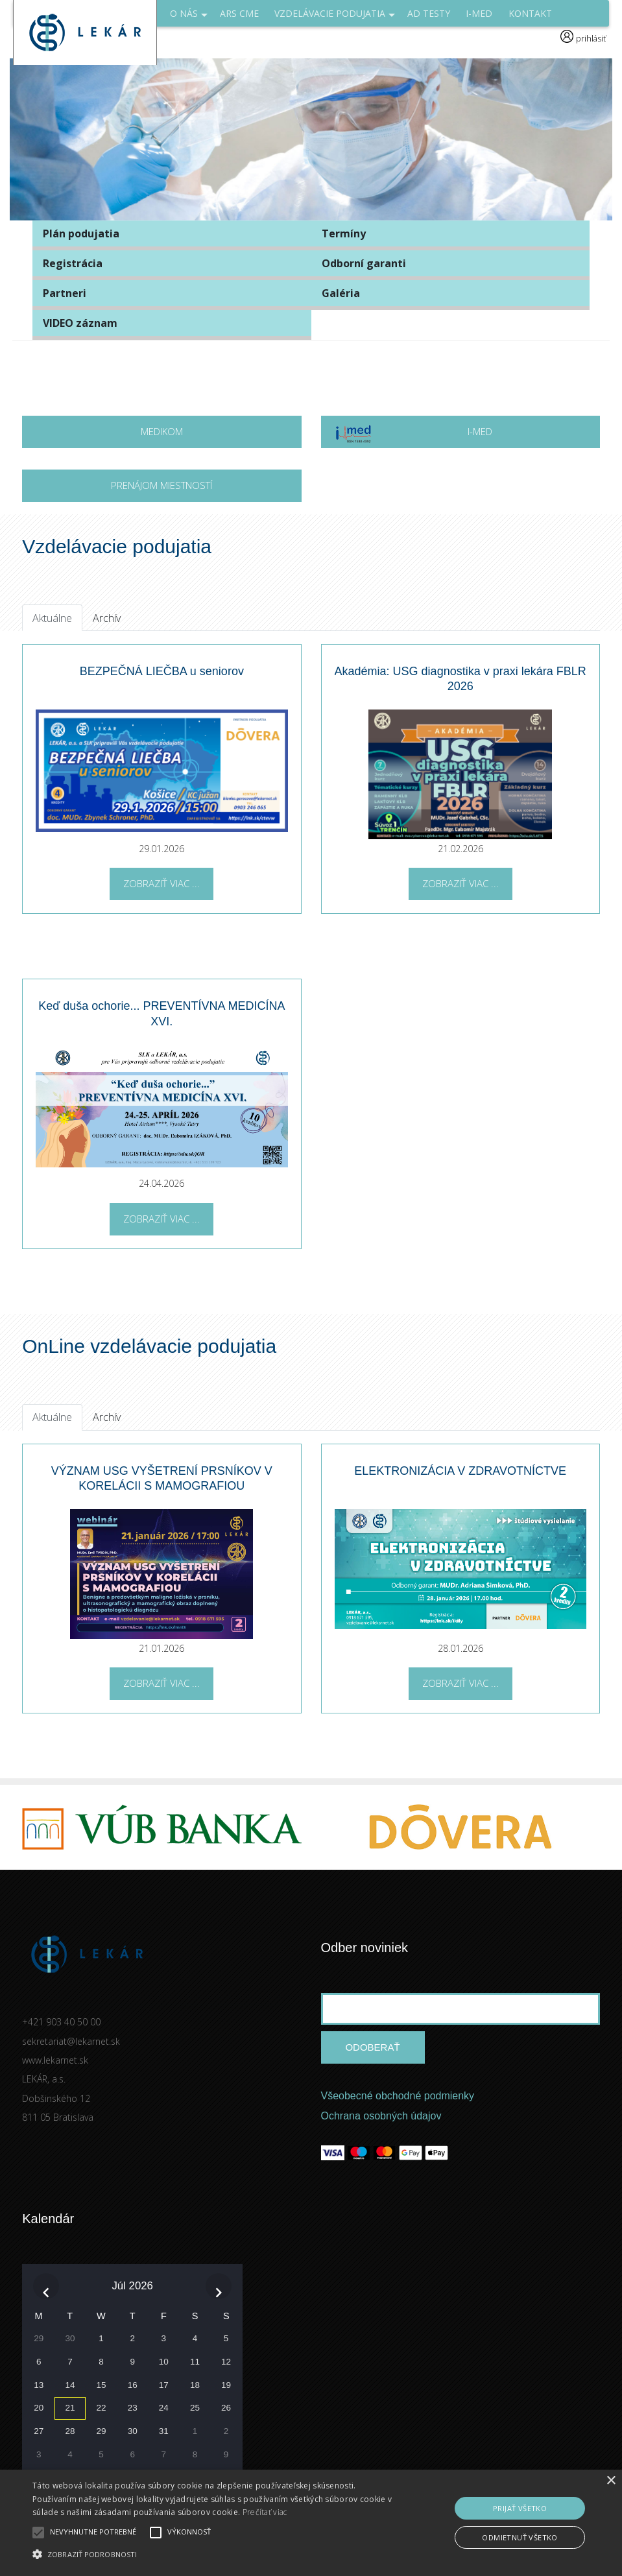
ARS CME (239, 13)
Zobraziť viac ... (161, 883)
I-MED (413, 435)
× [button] (611, 2481)
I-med (479, 13)
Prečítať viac (265, 2512)
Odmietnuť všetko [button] (519, 2537)
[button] (213, 2553)
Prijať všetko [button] (520, 2508)
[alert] (311, 2523)
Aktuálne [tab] (52, 618)
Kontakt (530, 13)
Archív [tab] (107, 618)
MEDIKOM (162, 431)
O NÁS (189, 17)
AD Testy (428, 13)
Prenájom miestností (161, 485)
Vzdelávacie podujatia (334, 17)
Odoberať (372, 2047)
